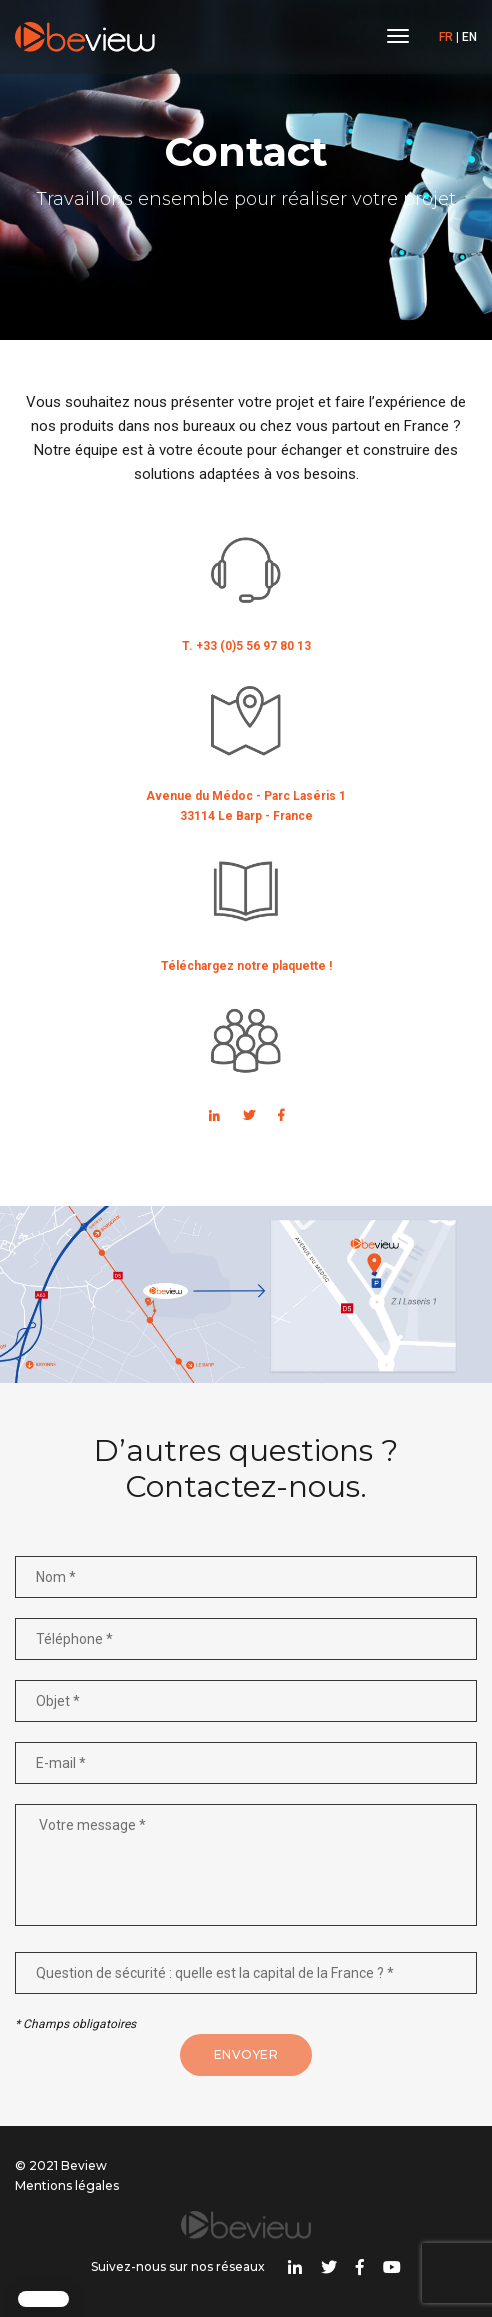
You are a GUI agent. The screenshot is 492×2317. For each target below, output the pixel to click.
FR (446, 37)
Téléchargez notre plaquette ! (246, 966)
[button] (43, 2299)
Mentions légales (67, 2185)
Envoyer (246, 2054)
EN (469, 37)
